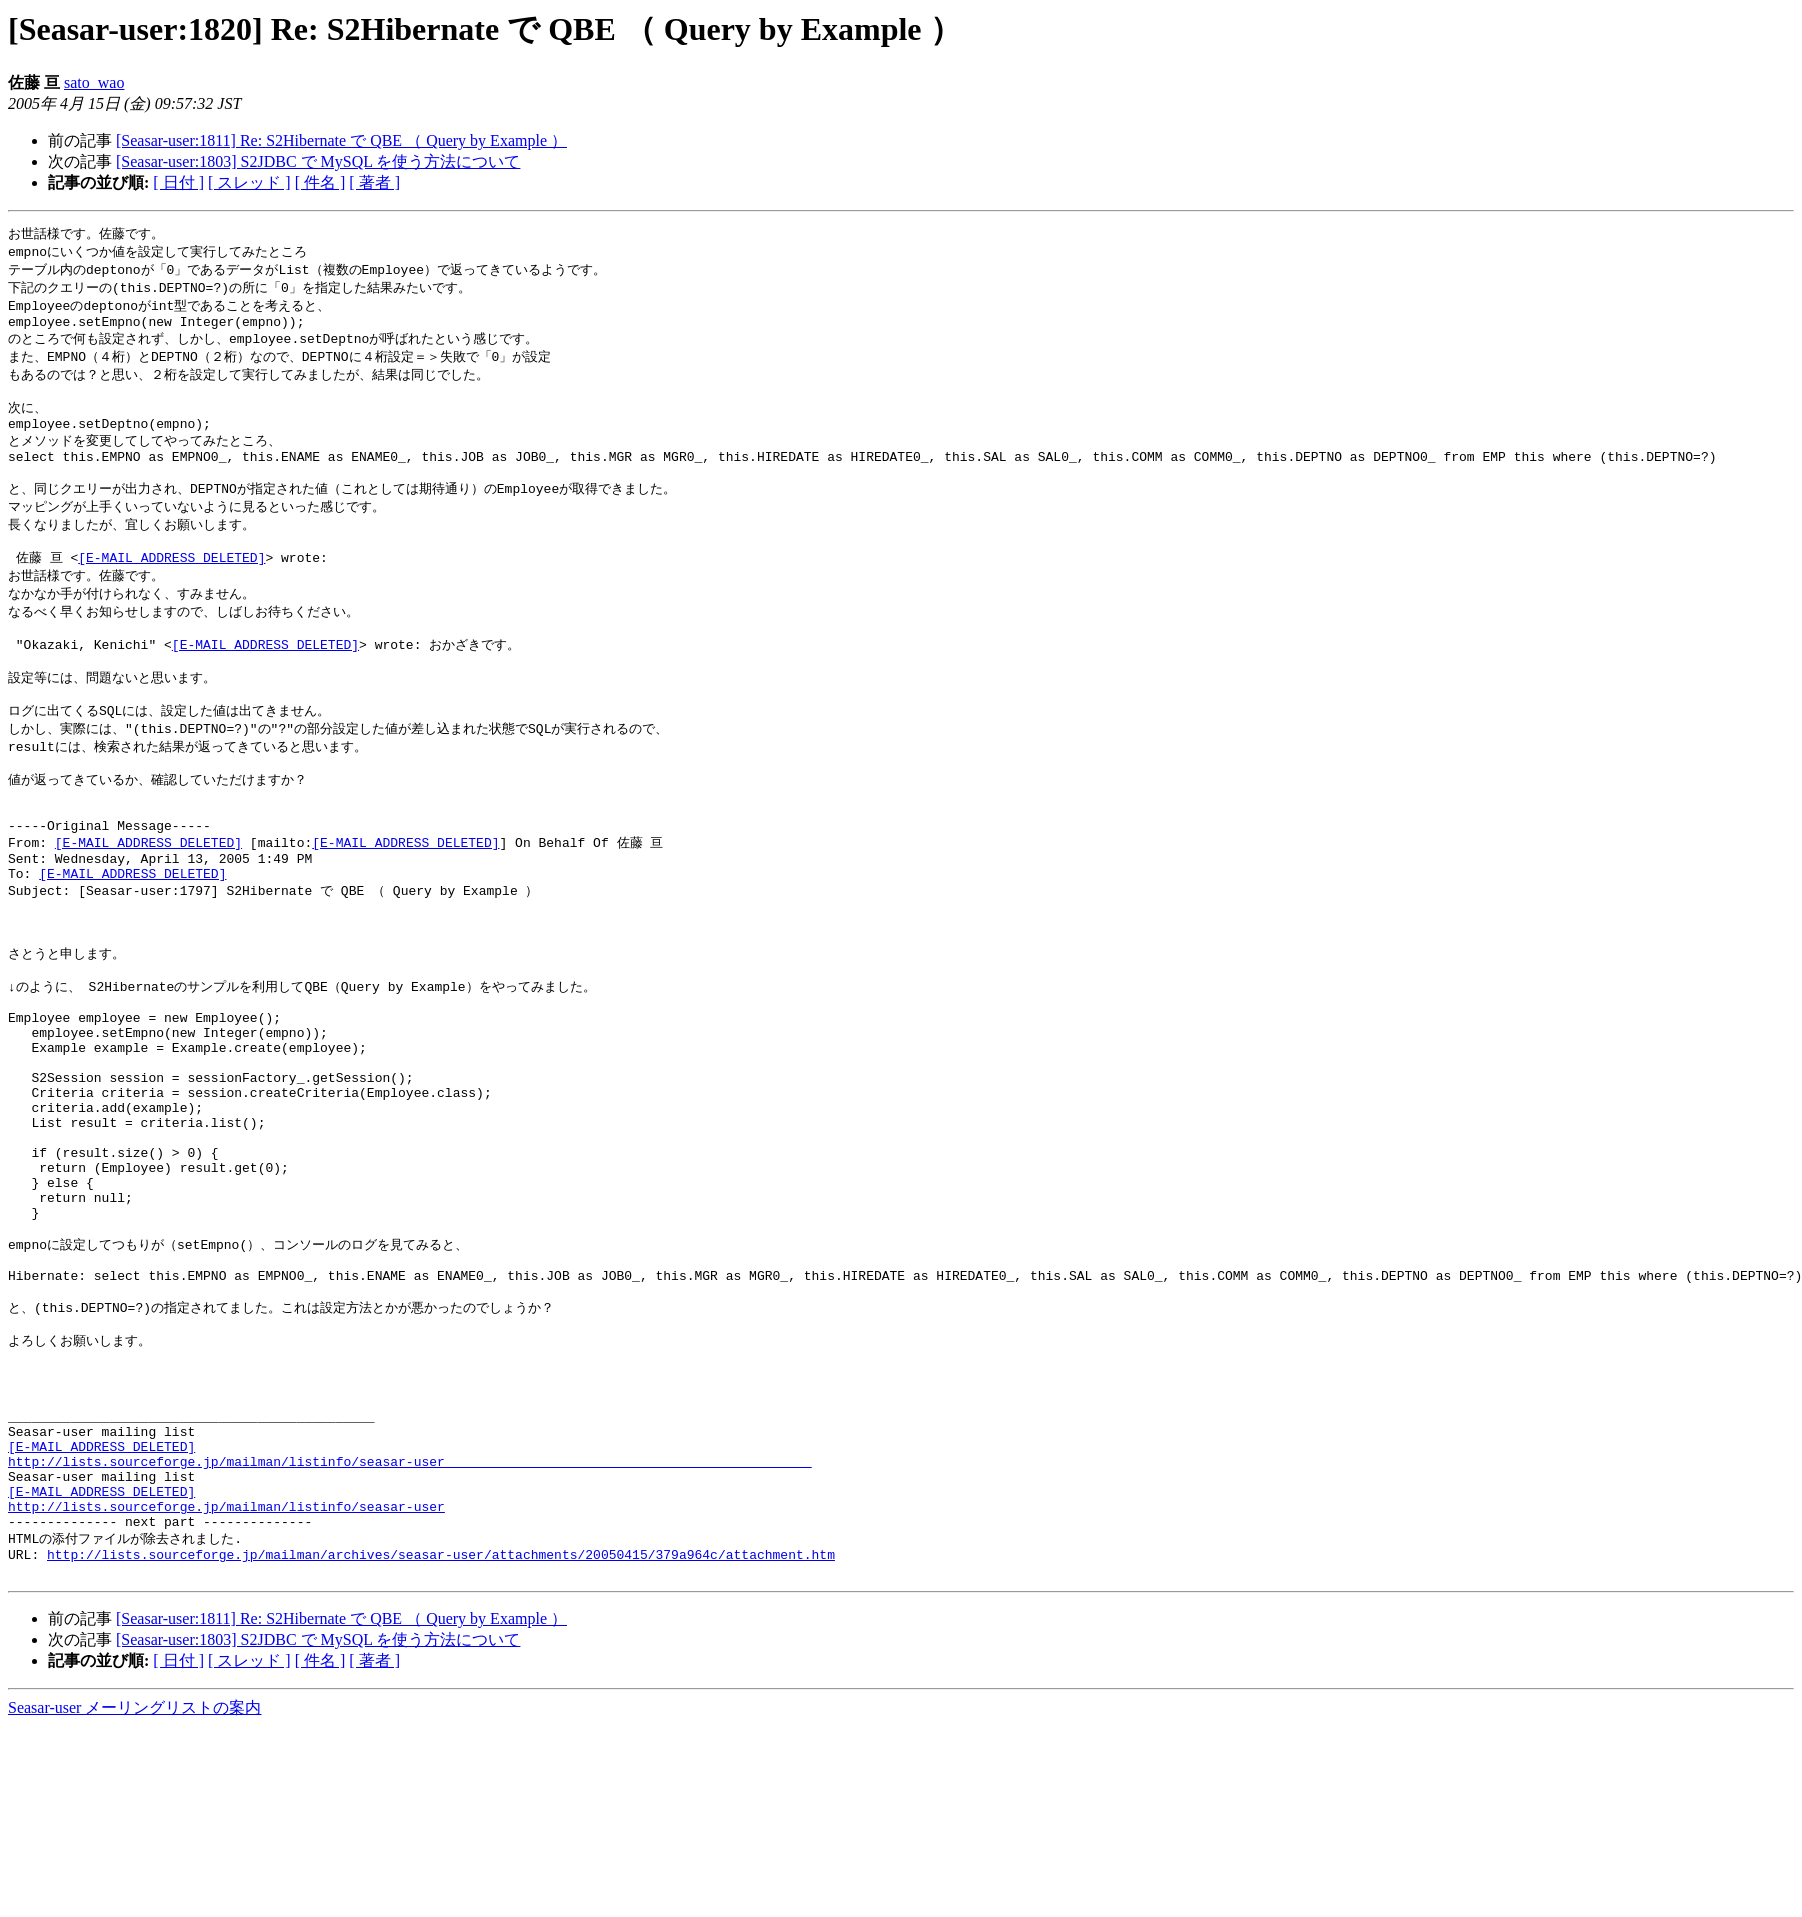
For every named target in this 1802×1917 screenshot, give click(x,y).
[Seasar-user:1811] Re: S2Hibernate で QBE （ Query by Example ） (341, 140)
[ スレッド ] (249, 182)
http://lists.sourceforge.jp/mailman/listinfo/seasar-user (226, 1686)
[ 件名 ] (320, 182)
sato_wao (94, 82)
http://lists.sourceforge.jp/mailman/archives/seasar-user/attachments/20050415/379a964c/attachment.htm (441, 1741)
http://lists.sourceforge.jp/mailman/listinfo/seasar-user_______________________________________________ (409, 1632)
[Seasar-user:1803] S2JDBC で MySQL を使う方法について (318, 161)
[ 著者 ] (374, 182)
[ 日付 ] (178, 182)
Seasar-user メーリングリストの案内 (134, 1897)
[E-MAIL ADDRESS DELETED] (171, 589)
